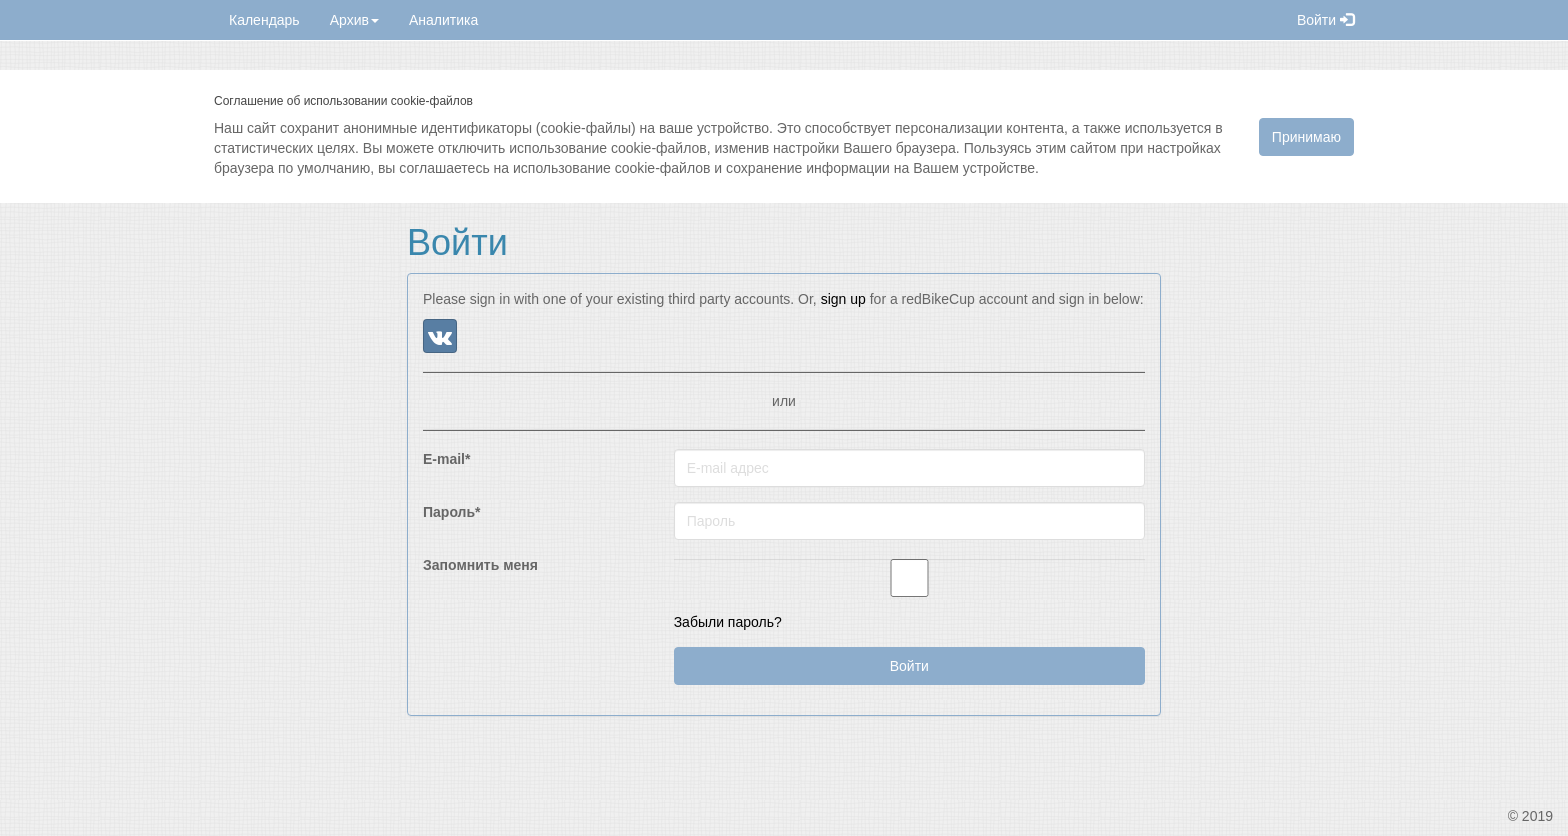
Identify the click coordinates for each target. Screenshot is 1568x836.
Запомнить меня (480, 565)
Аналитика (443, 20)
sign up (843, 299)
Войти (1325, 20)
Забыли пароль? (728, 622)
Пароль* (452, 512)
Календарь (264, 20)
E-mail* (446, 459)
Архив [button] (354, 20)
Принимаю (1306, 137)
